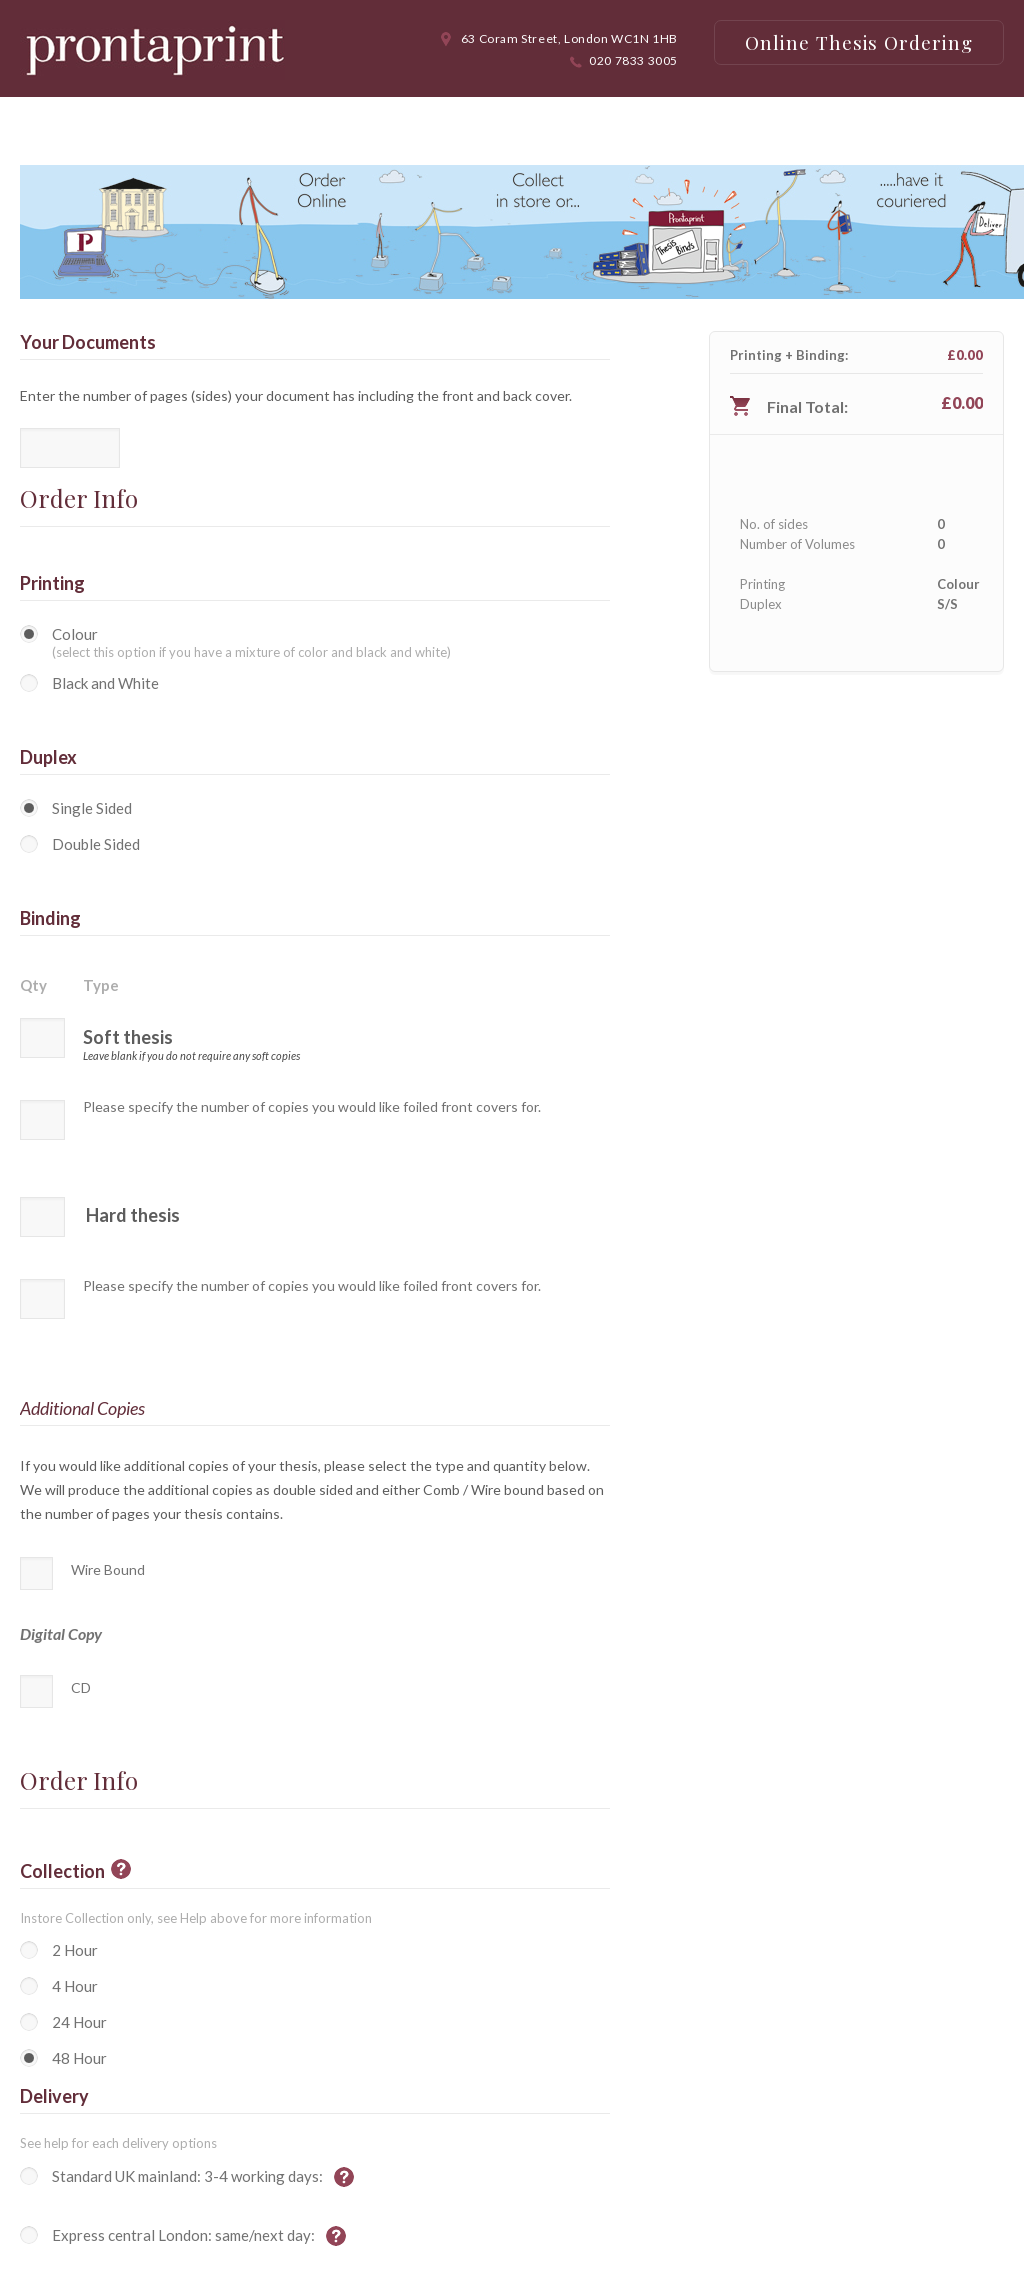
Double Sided (96, 844)
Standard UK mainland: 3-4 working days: (189, 2176)
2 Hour (75, 1950)
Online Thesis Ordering (859, 42)
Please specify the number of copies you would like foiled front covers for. (312, 1107)
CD (81, 1687)
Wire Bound (108, 1569)
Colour (75, 634)
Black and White (105, 683)
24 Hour (79, 2022)
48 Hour (79, 2058)
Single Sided (92, 808)
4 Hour (75, 1986)
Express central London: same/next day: (185, 2235)
